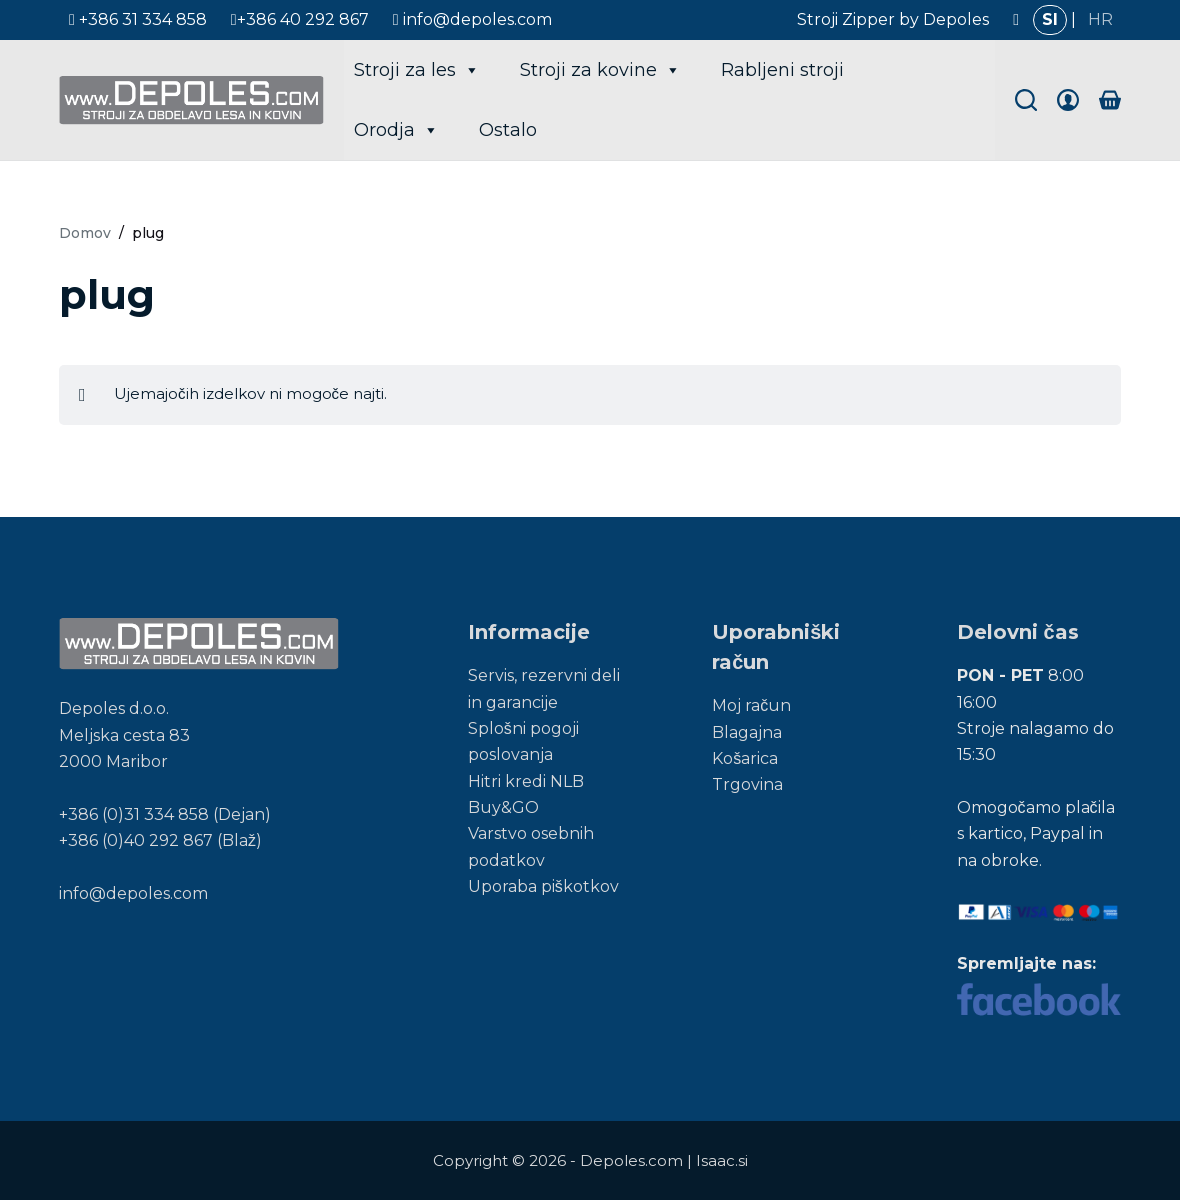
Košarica (745, 758)
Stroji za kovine (600, 70)
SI (1050, 19)
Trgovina (747, 784)
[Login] (1068, 100)
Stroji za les (417, 70)
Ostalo (508, 130)
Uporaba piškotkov (543, 886)
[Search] (1026, 100)
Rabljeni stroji (782, 70)
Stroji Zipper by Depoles (893, 19)
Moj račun (751, 705)
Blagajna (747, 732)
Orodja (396, 130)
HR (1100, 19)
